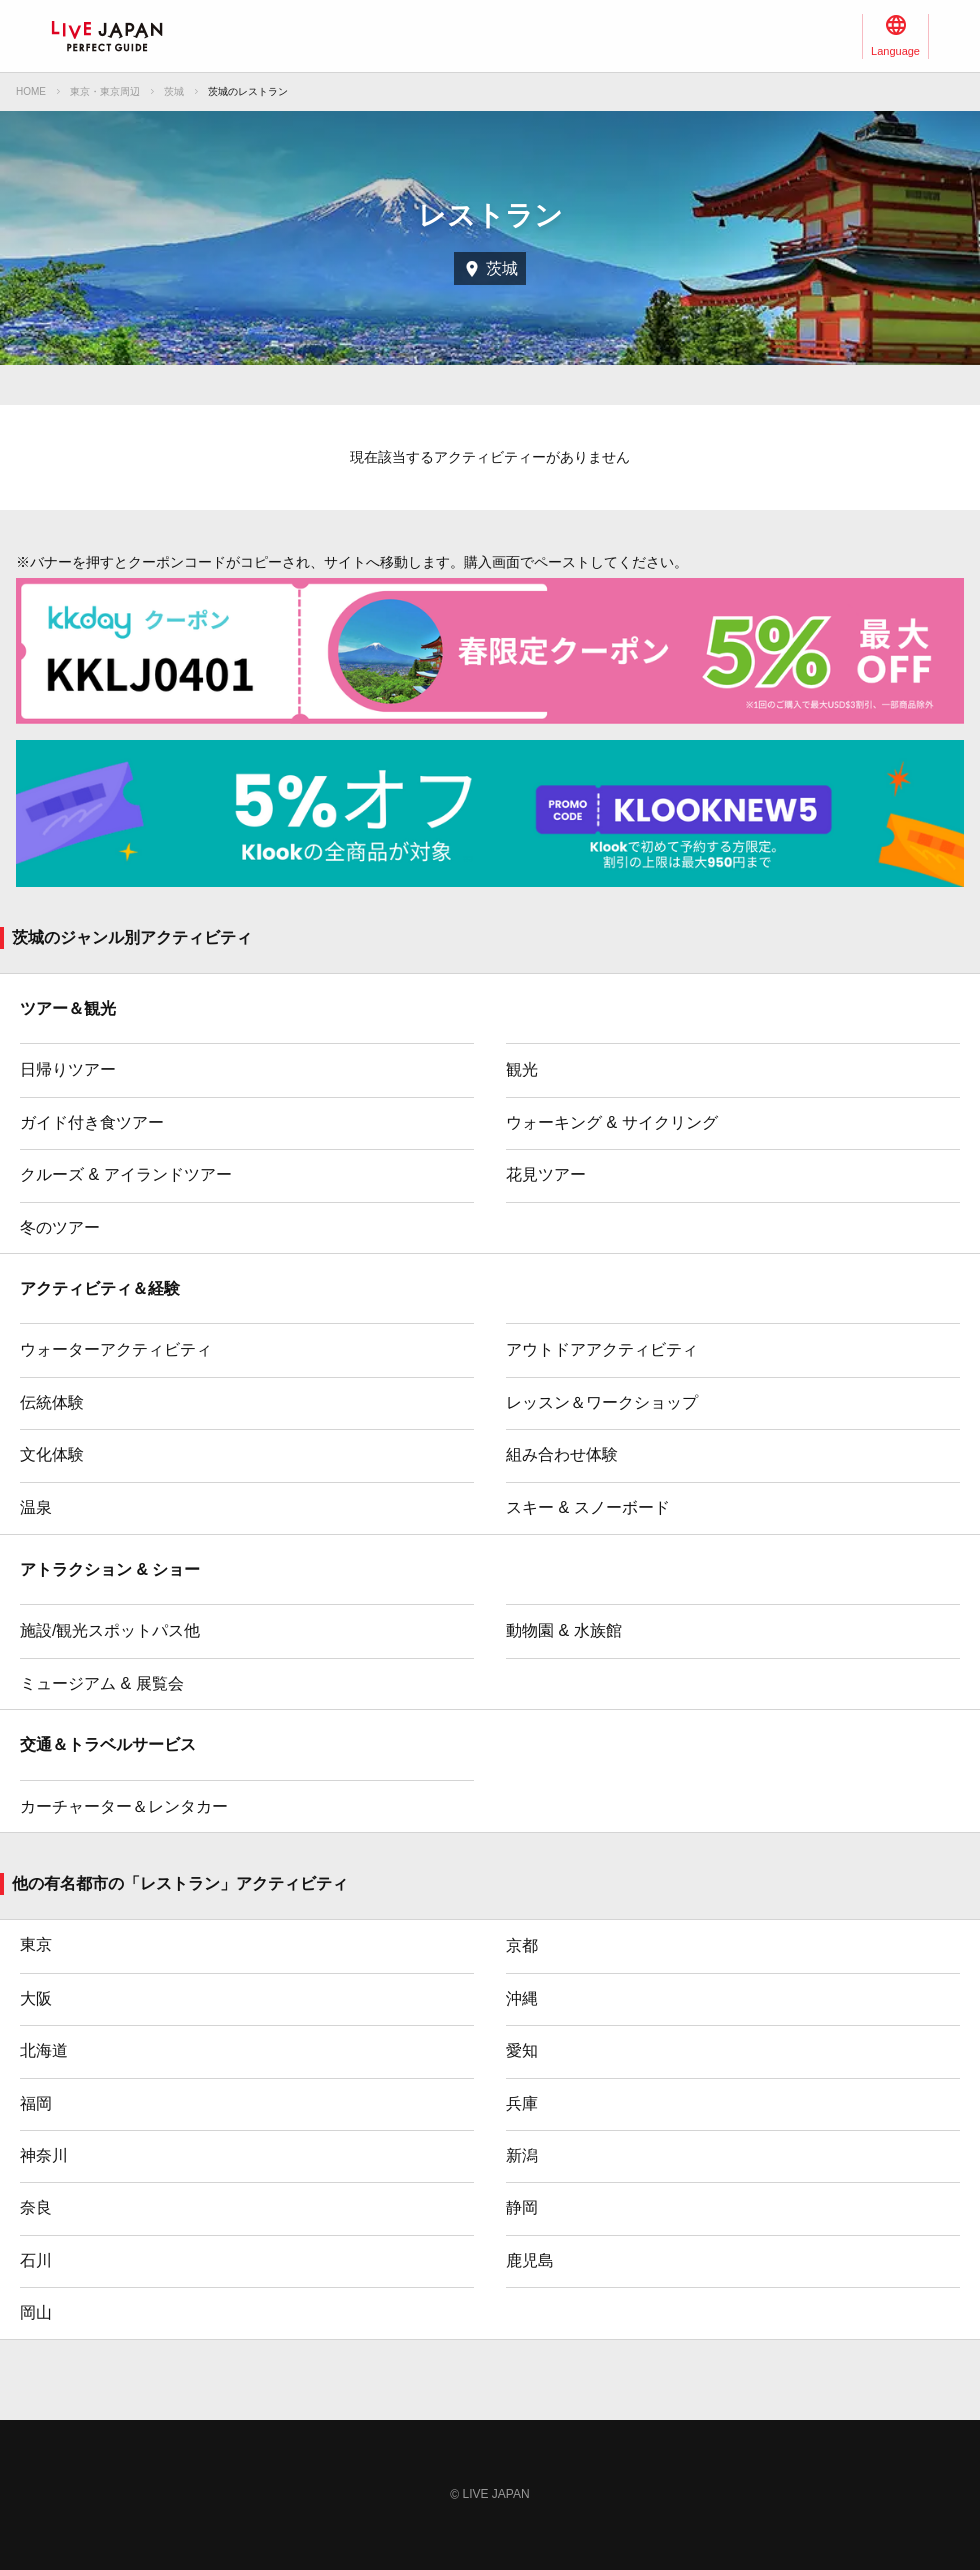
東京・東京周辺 (105, 91)
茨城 (174, 91)
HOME (31, 91)
